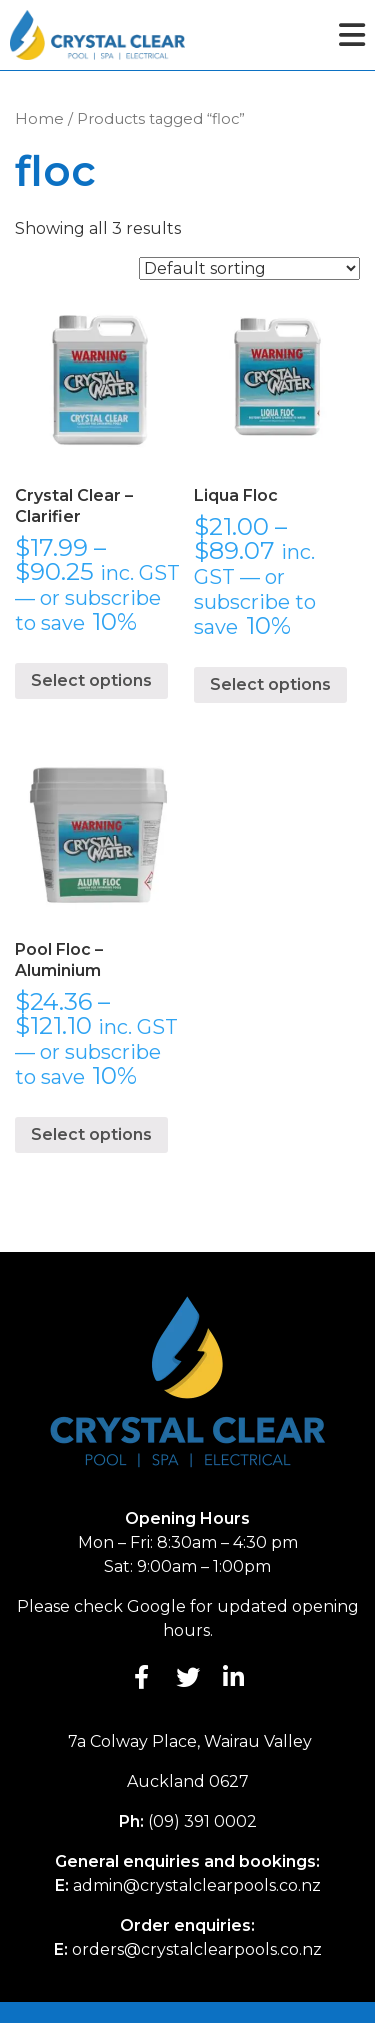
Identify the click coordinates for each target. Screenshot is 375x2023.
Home (39, 119)
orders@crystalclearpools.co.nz (197, 1949)
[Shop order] (249, 268)
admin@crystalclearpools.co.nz (197, 1885)
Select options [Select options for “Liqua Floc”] (270, 684)
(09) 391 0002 (202, 1821)
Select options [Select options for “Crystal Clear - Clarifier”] (91, 680)
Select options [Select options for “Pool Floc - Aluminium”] (91, 1134)
